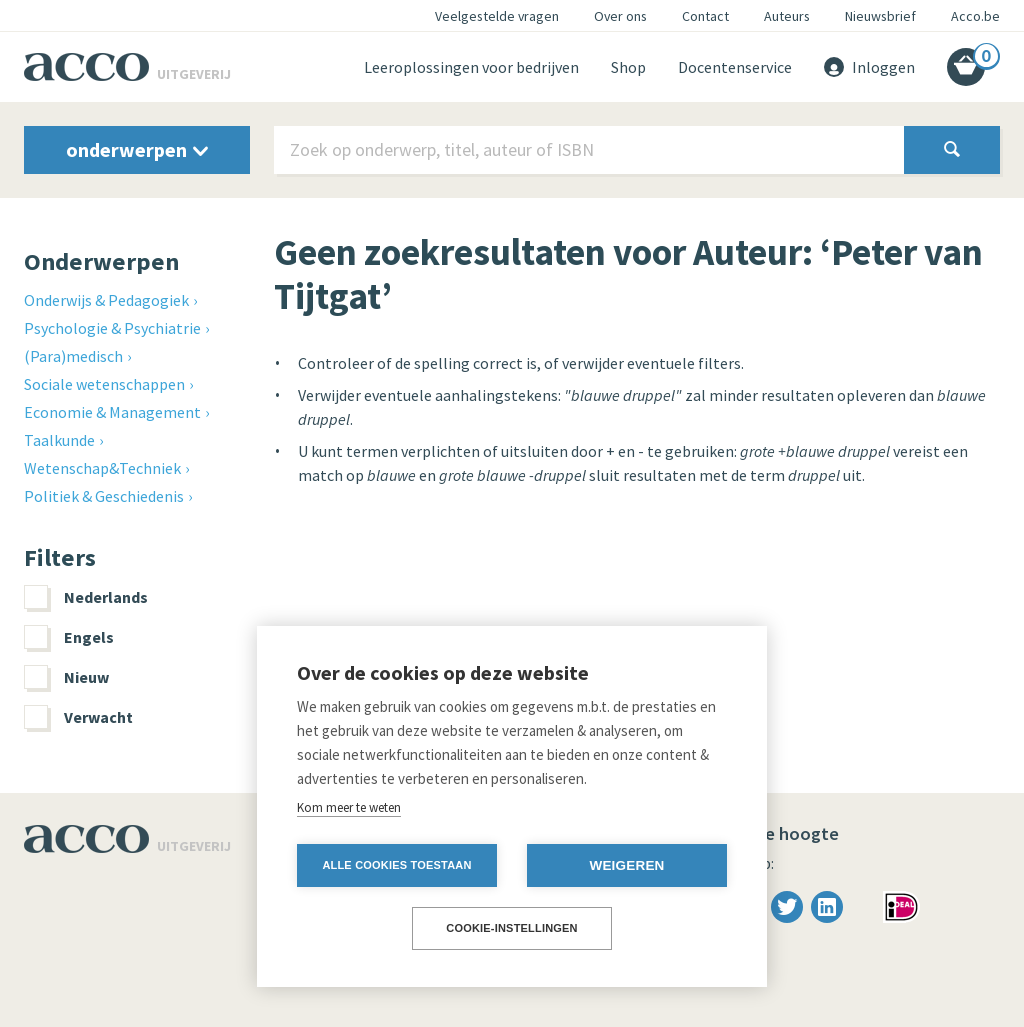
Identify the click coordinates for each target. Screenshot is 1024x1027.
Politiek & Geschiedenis (104, 496)
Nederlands (86, 597)
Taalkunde (59, 440)
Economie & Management (112, 412)
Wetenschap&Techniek (102, 468)
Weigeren (626, 865)
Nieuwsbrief (880, 16)
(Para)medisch (73, 356)
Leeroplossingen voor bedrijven (471, 67)
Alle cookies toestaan (396, 865)
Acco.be (975, 16)
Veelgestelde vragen (497, 16)
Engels (69, 637)
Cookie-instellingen (512, 928)
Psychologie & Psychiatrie (112, 328)
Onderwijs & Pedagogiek (106, 300)
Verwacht (78, 717)
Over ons (620, 16)
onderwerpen (137, 149)
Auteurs (787, 16)
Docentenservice (735, 67)
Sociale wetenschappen (104, 384)
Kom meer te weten (349, 807)
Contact (705, 16)
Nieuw (66, 677)
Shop (628, 67)
